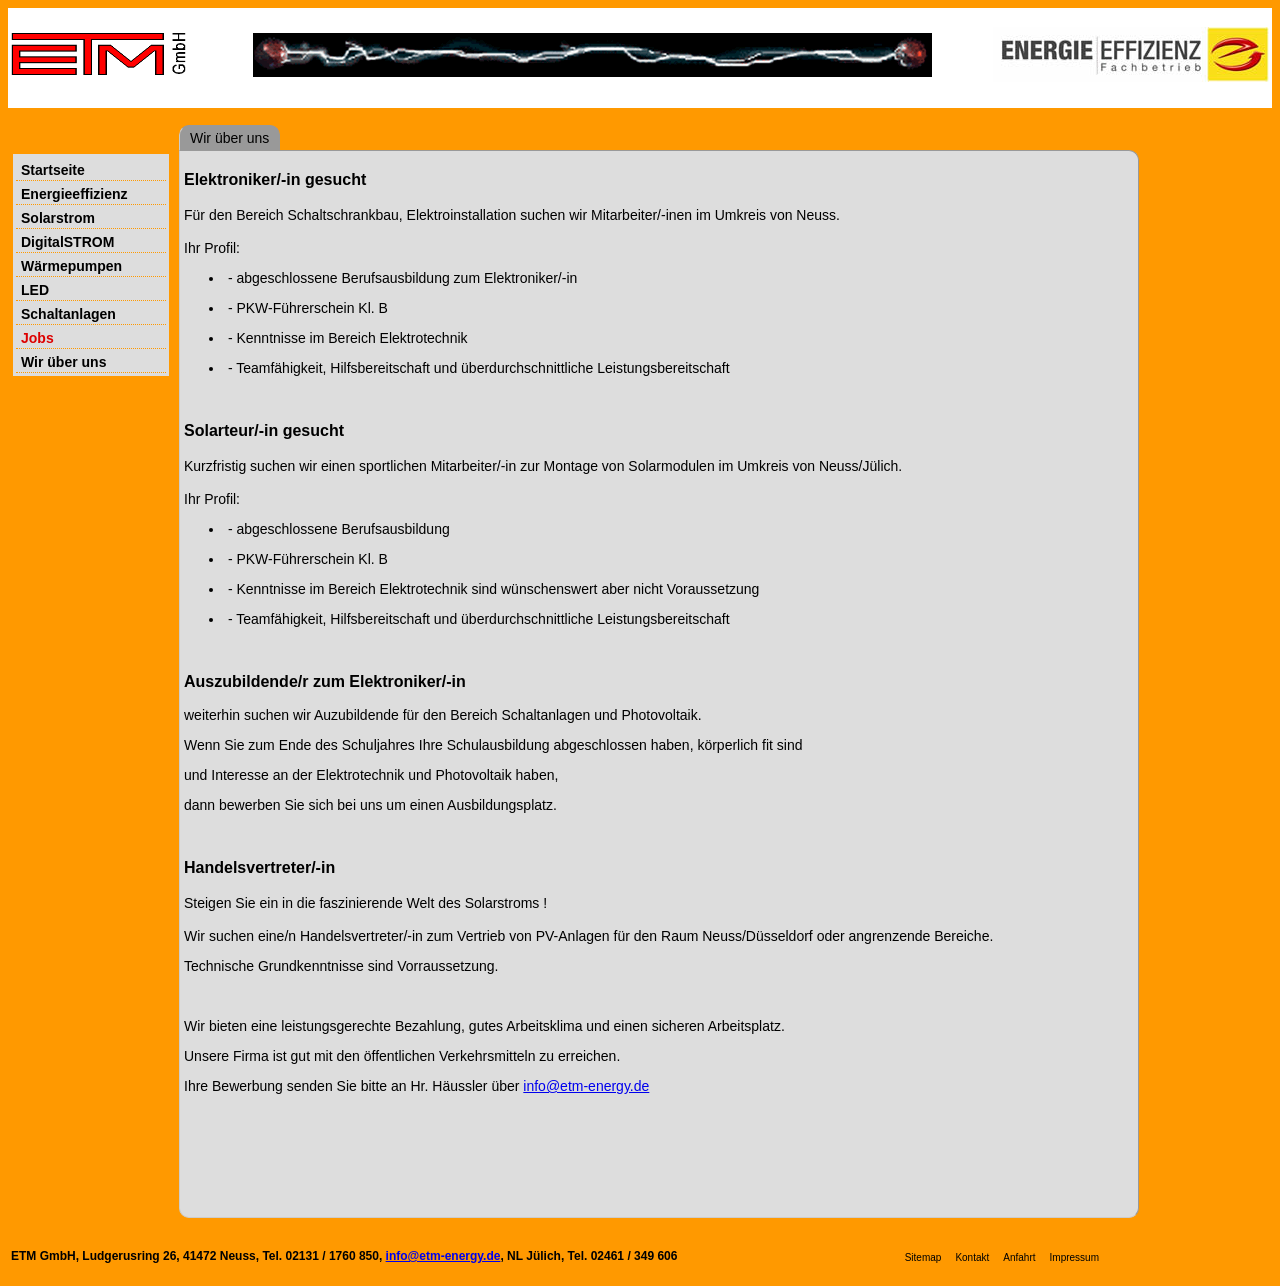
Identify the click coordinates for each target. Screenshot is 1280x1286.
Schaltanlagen (68, 314)
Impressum (1074, 1257)
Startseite (53, 170)
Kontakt (972, 1257)
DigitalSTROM (67, 242)
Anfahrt (1019, 1257)
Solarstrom (58, 218)
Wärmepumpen (71, 266)
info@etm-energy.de (586, 1086)
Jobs (37, 338)
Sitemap (923, 1257)
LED (35, 290)
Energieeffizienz (74, 194)
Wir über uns (63, 362)
